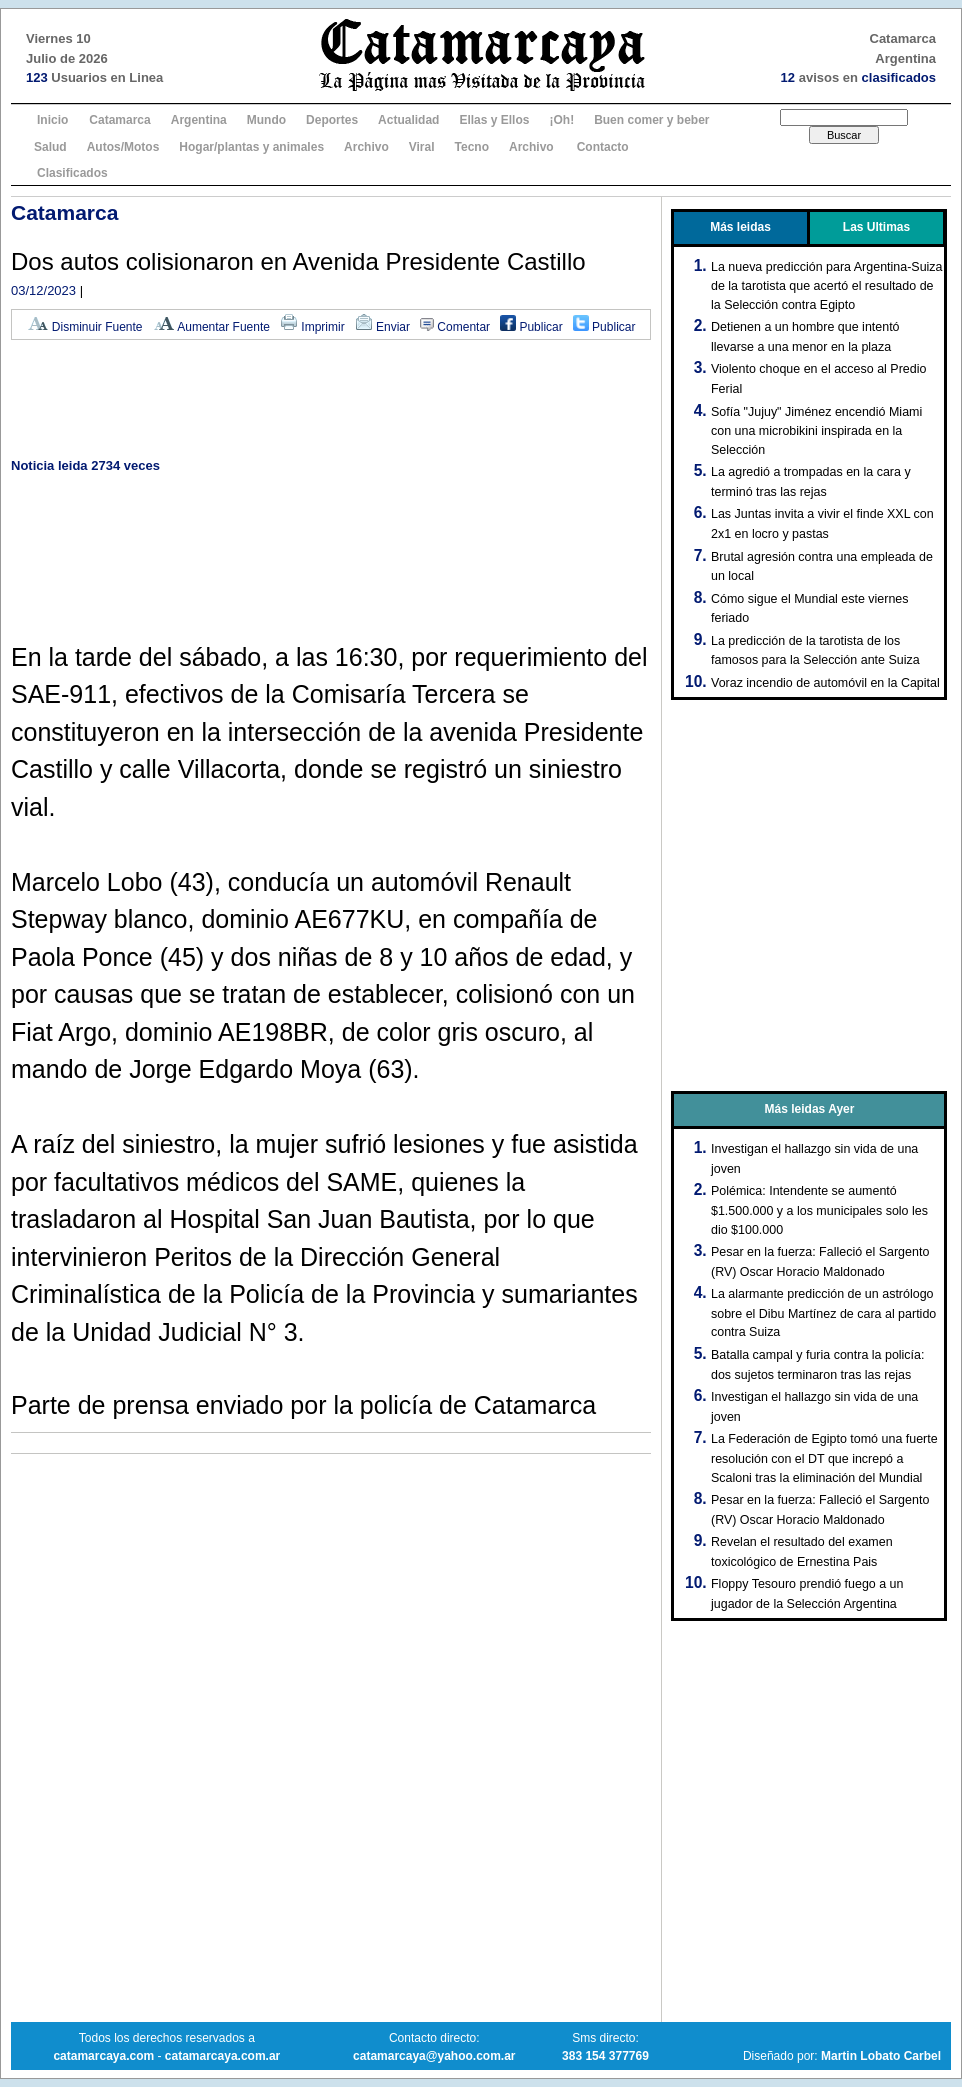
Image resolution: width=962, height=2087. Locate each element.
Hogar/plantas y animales (251, 147)
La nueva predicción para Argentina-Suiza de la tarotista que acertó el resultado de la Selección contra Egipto (827, 286)
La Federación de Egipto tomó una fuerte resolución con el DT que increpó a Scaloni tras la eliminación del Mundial (824, 1458)
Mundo (266, 120)
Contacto (603, 147)
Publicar (531, 327)
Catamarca (119, 120)
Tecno (472, 147)
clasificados (899, 77)
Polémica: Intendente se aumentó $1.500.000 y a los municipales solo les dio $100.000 (819, 1210)
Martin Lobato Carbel (881, 2056)
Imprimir (312, 327)
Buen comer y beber (651, 120)
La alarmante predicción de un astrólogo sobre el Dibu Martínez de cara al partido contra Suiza (823, 1313)
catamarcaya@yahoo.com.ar (434, 2056)
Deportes (332, 120)
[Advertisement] (331, 400)
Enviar (382, 327)
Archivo (366, 147)
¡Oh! (561, 120)
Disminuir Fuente (85, 327)
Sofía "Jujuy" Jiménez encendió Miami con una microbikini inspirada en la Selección (816, 431)
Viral (422, 147)
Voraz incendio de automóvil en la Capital (825, 683)
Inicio (52, 120)
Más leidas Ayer (810, 1109)
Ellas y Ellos (494, 120)
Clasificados (72, 173)
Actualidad (408, 120)
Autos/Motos (123, 147)
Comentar (455, 327)
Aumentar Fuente (211, 327)
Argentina (199, 120)
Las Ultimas (876, 227)
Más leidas (740, 227)
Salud (50, 147)
